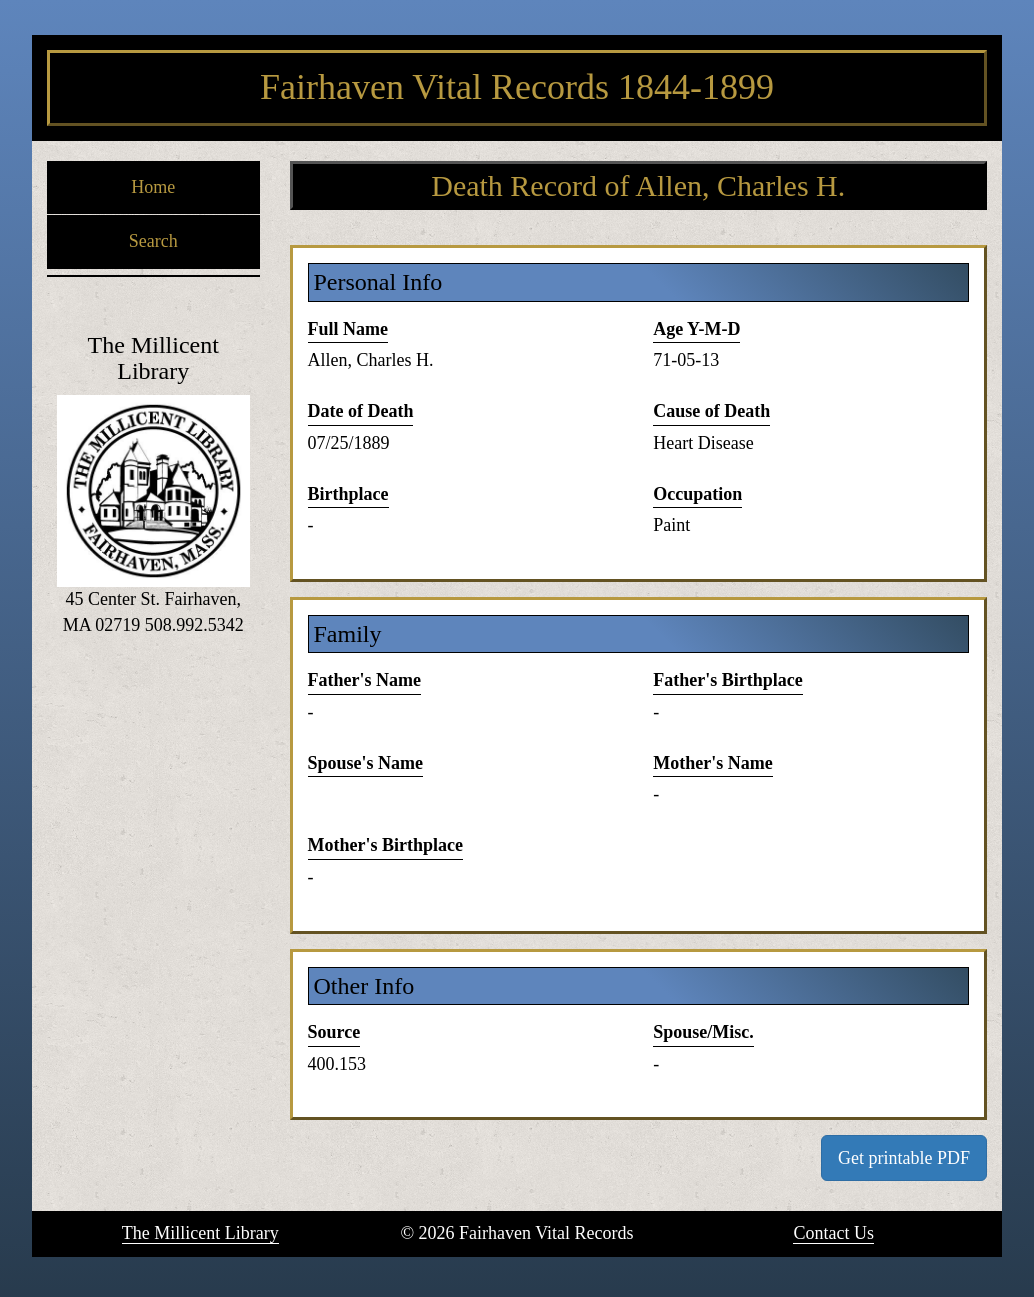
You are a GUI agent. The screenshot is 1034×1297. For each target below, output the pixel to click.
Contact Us (833, 1233)
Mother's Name (712, 763)
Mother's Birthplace (385, 845)
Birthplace (348, 494)
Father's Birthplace (727, 680)
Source (334, 1032)
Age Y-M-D (696, 329)
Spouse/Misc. (703, 1032)
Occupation (697, 494)
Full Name (348, 329)
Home (153, 187)
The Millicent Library (200, 1233)
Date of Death (361, 411)
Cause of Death (711, 411)
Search (153, 241)
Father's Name (364, 680)
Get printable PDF (904, 1158)
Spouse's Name (366, 763)
